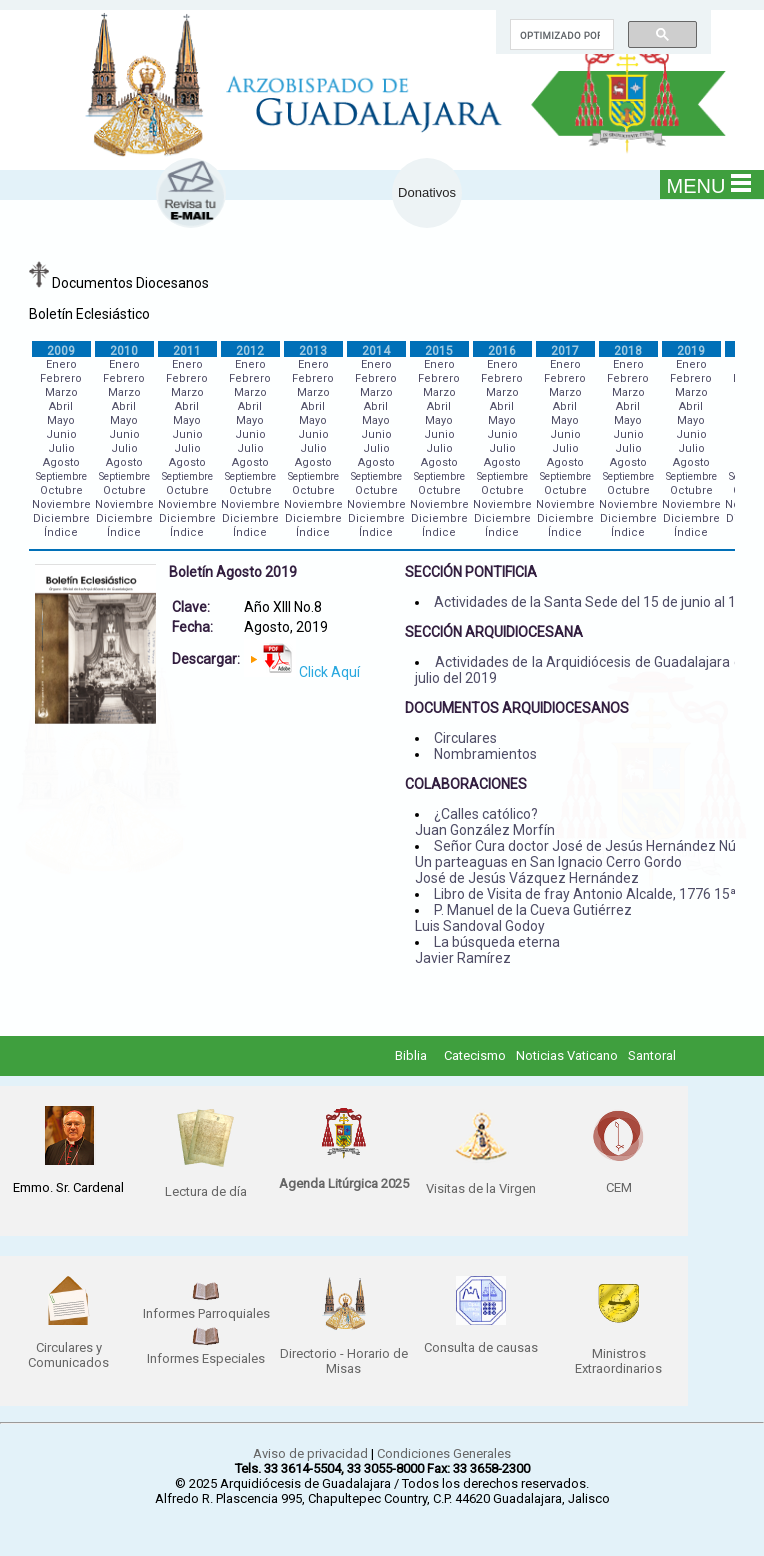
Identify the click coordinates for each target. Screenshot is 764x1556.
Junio (61, 434)
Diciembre (61, 518)
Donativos (427, 192)
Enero (61, 364)
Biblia (411, 1055)
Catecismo (475, 1055)
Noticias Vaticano (567, 1055)
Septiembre (61, 476)
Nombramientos (485, 754)
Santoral (652, 1055)
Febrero (61, 378)
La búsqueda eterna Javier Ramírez (487, 950)
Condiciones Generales (444, 1453)
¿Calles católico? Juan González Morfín (485, 822)
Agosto (61, 462)
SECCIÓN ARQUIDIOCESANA (494, 632)
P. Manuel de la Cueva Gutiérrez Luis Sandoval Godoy (523, 918)
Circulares (465, 738)
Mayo (61, 420)
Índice (61, 532)
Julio (61, 448)
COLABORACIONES (466, 784)
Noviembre (61, 504)
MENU (709, 185)
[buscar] (560, 35)
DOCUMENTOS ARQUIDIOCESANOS (517, 708)
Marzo (61, 392)
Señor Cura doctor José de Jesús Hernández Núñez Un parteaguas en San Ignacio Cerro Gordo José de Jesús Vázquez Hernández (587, 862)
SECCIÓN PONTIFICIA (471, 572)
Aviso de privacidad (310, 1453)
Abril (61, 406)
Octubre (61, 490)
